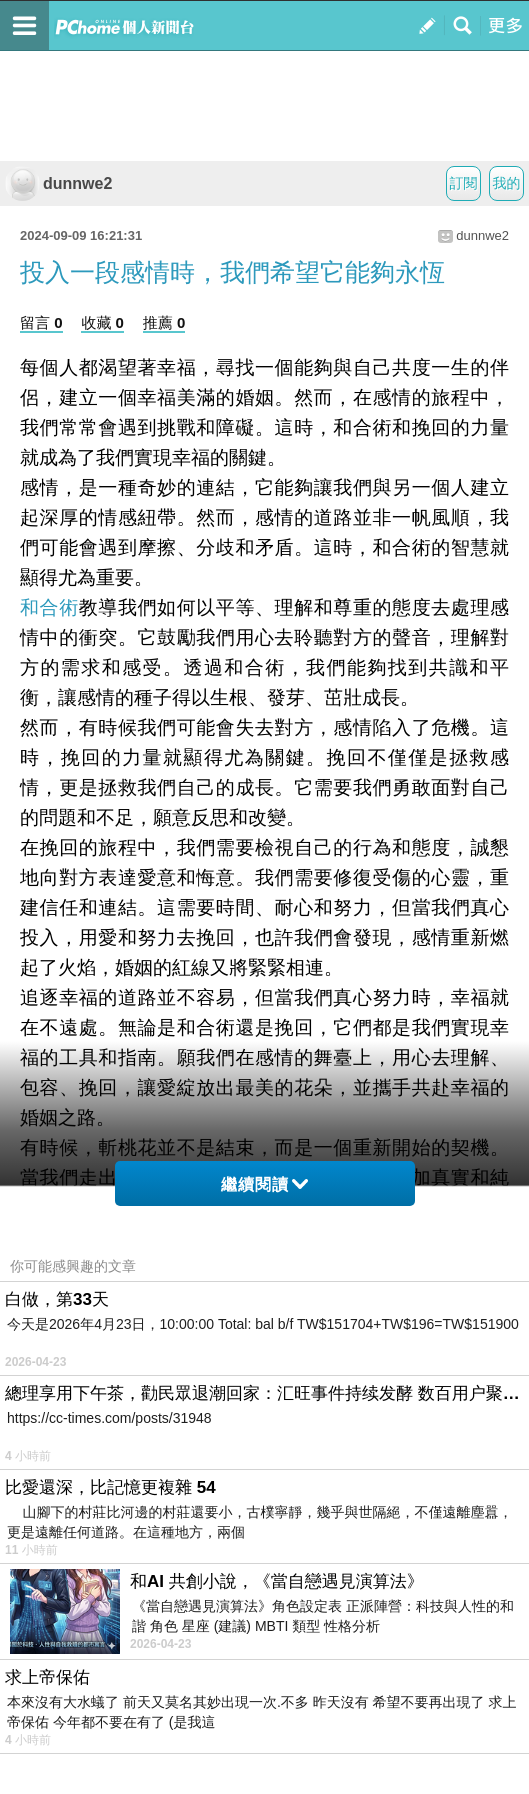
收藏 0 (102, 322)
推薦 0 (164, 322)
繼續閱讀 (264, 1184)
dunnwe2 (58, 183)
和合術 (49, 607)
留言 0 (41, 322)
